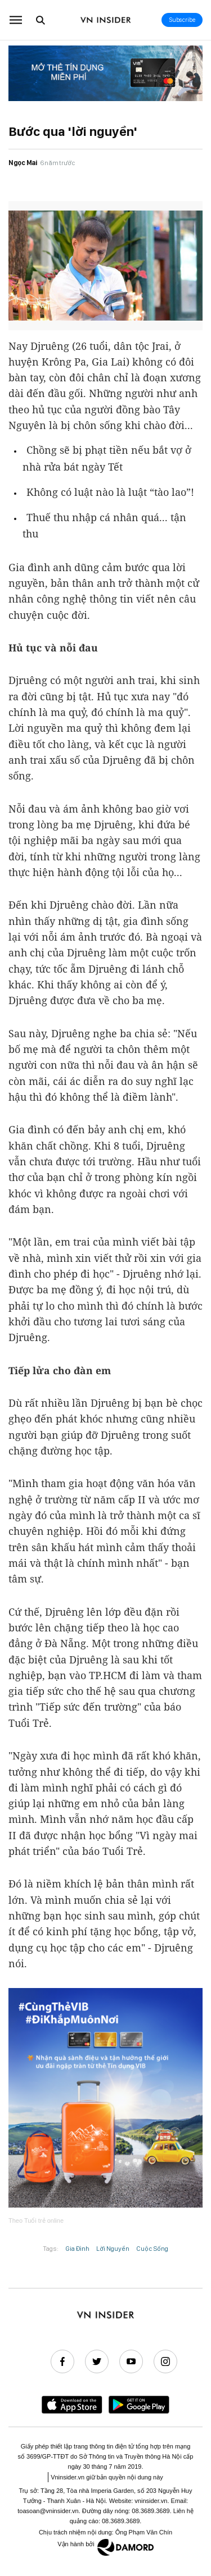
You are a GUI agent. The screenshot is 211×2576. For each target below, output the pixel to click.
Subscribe (182, 20)
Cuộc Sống (152, 2249)
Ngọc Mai (23, 162)
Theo (36, 2220)
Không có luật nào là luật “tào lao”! (110, 492)
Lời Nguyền (112, 2249)
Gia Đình (77, 2249)
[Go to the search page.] (40, 20)
